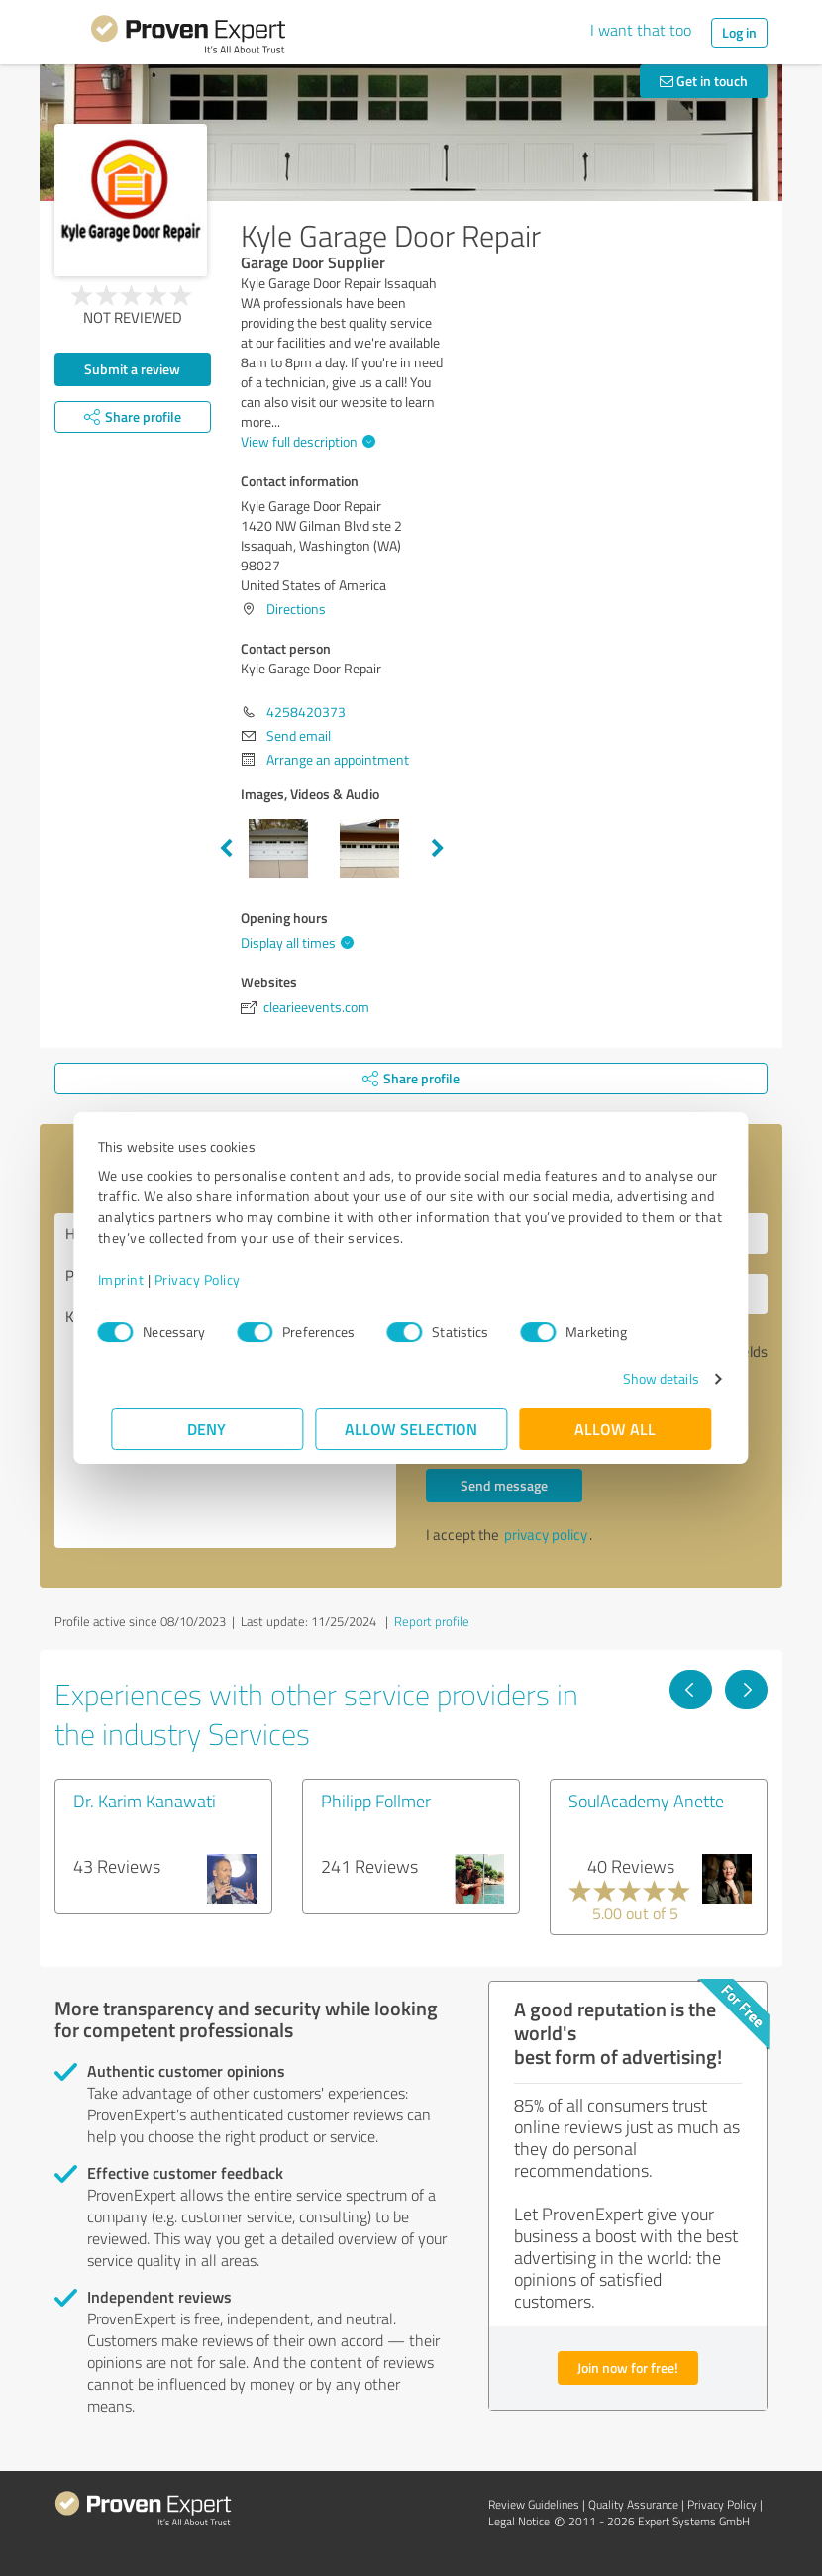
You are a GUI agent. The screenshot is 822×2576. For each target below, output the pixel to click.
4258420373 (306, 711)
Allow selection (411, 1428)
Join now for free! (627, 2367)
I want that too (640, 30)
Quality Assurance (633, 2504)
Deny (207, 1428)
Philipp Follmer (376, 1800)
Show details (647, 1378)
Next (438, 849)
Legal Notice (519, 2521)
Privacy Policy (210, 1279)
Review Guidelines (533, 2504)
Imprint (134, 1279)
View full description (305, 441)
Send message (504, 1485)
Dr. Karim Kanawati (144, 1800)
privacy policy (545, 1534)
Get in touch (704, 80)
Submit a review (132, 369)
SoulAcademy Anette (646, 1800)
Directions (296, 608)
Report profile (431, 1621)
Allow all (615, 1428)
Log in (739, 32)
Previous (226, 849)
